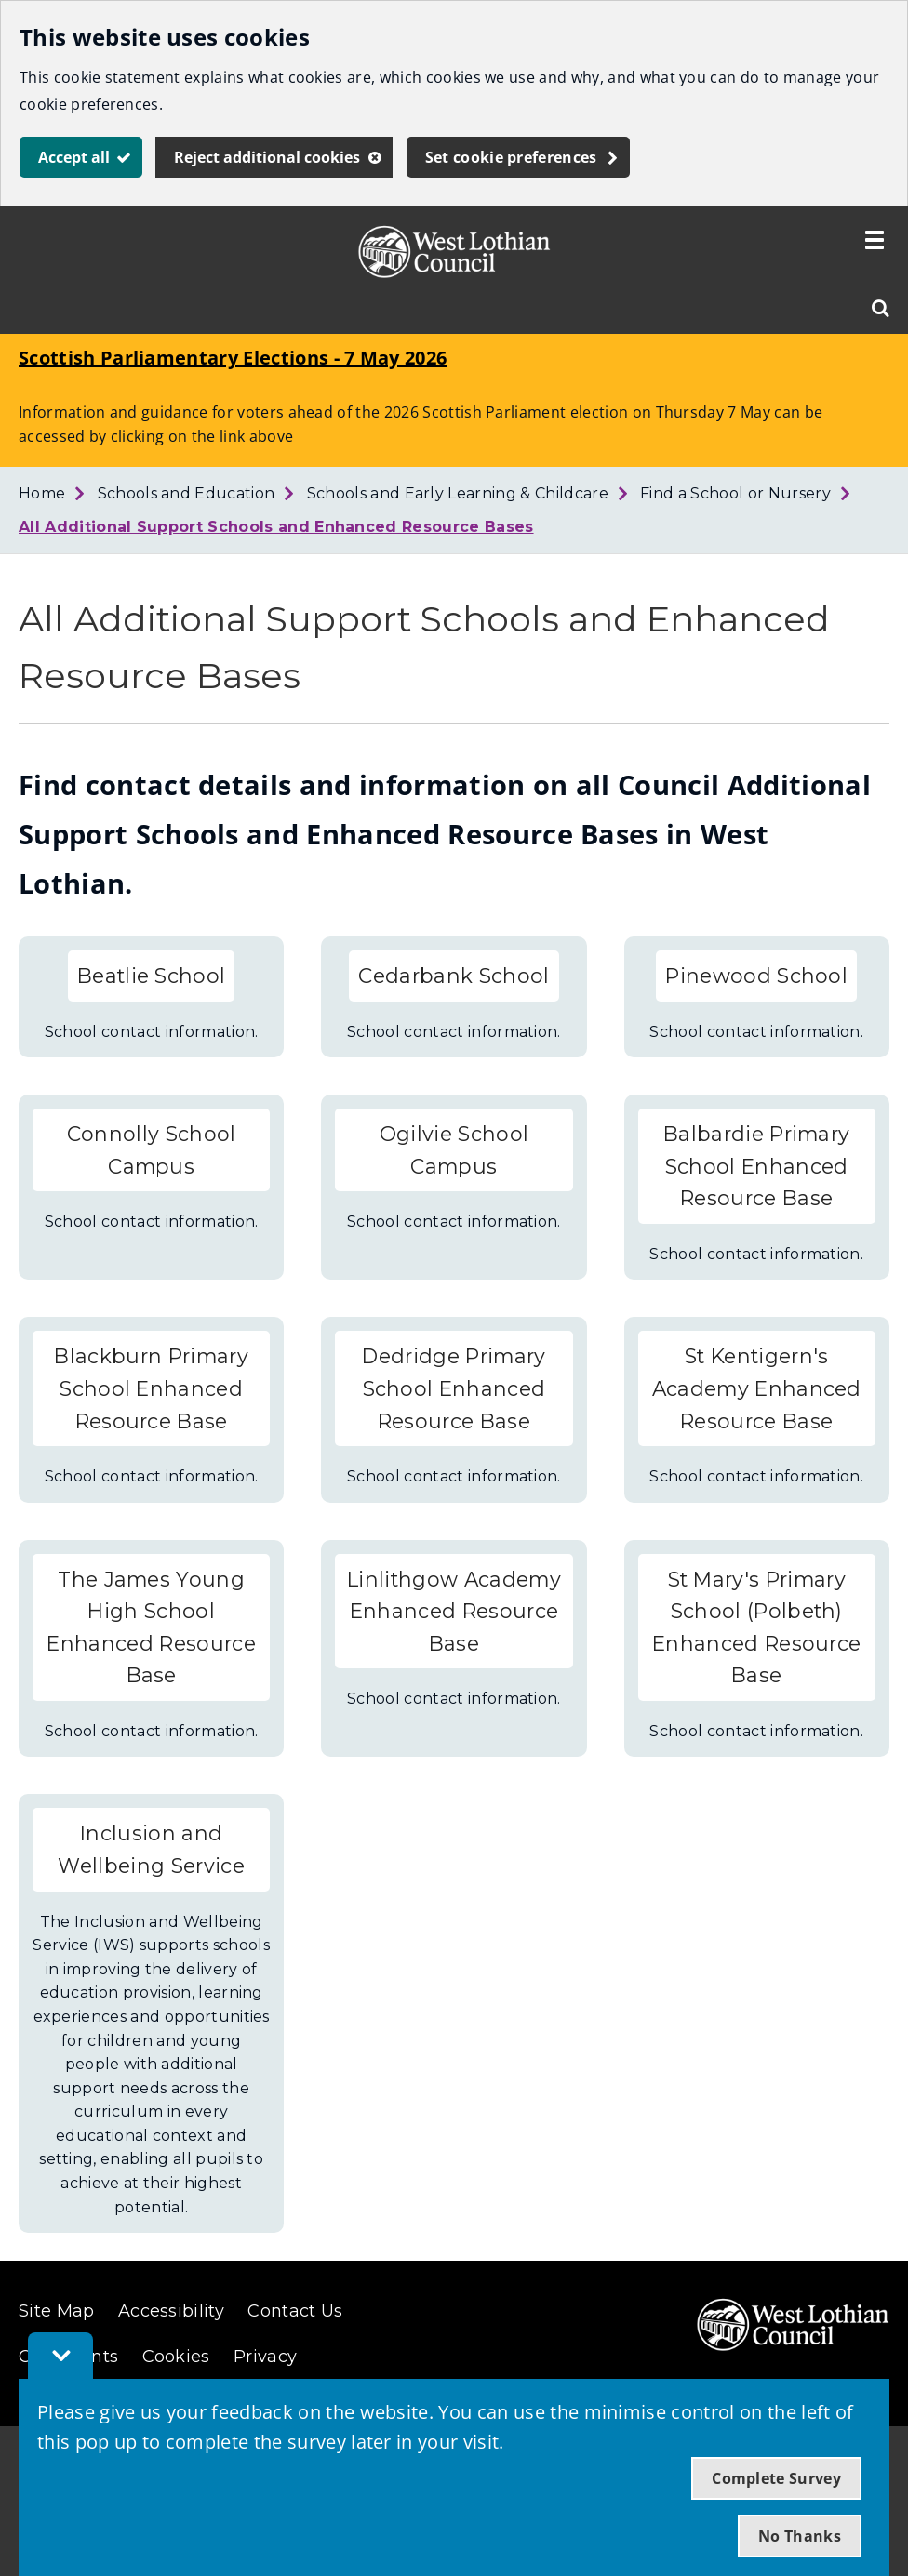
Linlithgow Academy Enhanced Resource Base (454, 1611)
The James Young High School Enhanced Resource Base (151, 1627)
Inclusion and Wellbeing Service (151, 1849)
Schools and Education (186, 493)
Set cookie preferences (511, 157)
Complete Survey (776, 2478)
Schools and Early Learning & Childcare (457, 493)
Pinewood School (756, 975)
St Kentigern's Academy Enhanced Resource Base (756, 1388)
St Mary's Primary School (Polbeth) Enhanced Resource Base (756, 1627)
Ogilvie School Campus (454, 1150)
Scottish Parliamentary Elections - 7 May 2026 (233, 357)
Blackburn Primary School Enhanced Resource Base (150, 1388)
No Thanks (799, 2536)
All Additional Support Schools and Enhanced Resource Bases (276, 527)
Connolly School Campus (151, 1150)
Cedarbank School (453, 975)
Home (42, 493)
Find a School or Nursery (735, 493)
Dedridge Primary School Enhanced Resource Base (453, 1388)
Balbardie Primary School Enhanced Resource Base (756, 1166)
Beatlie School (151, 975)
